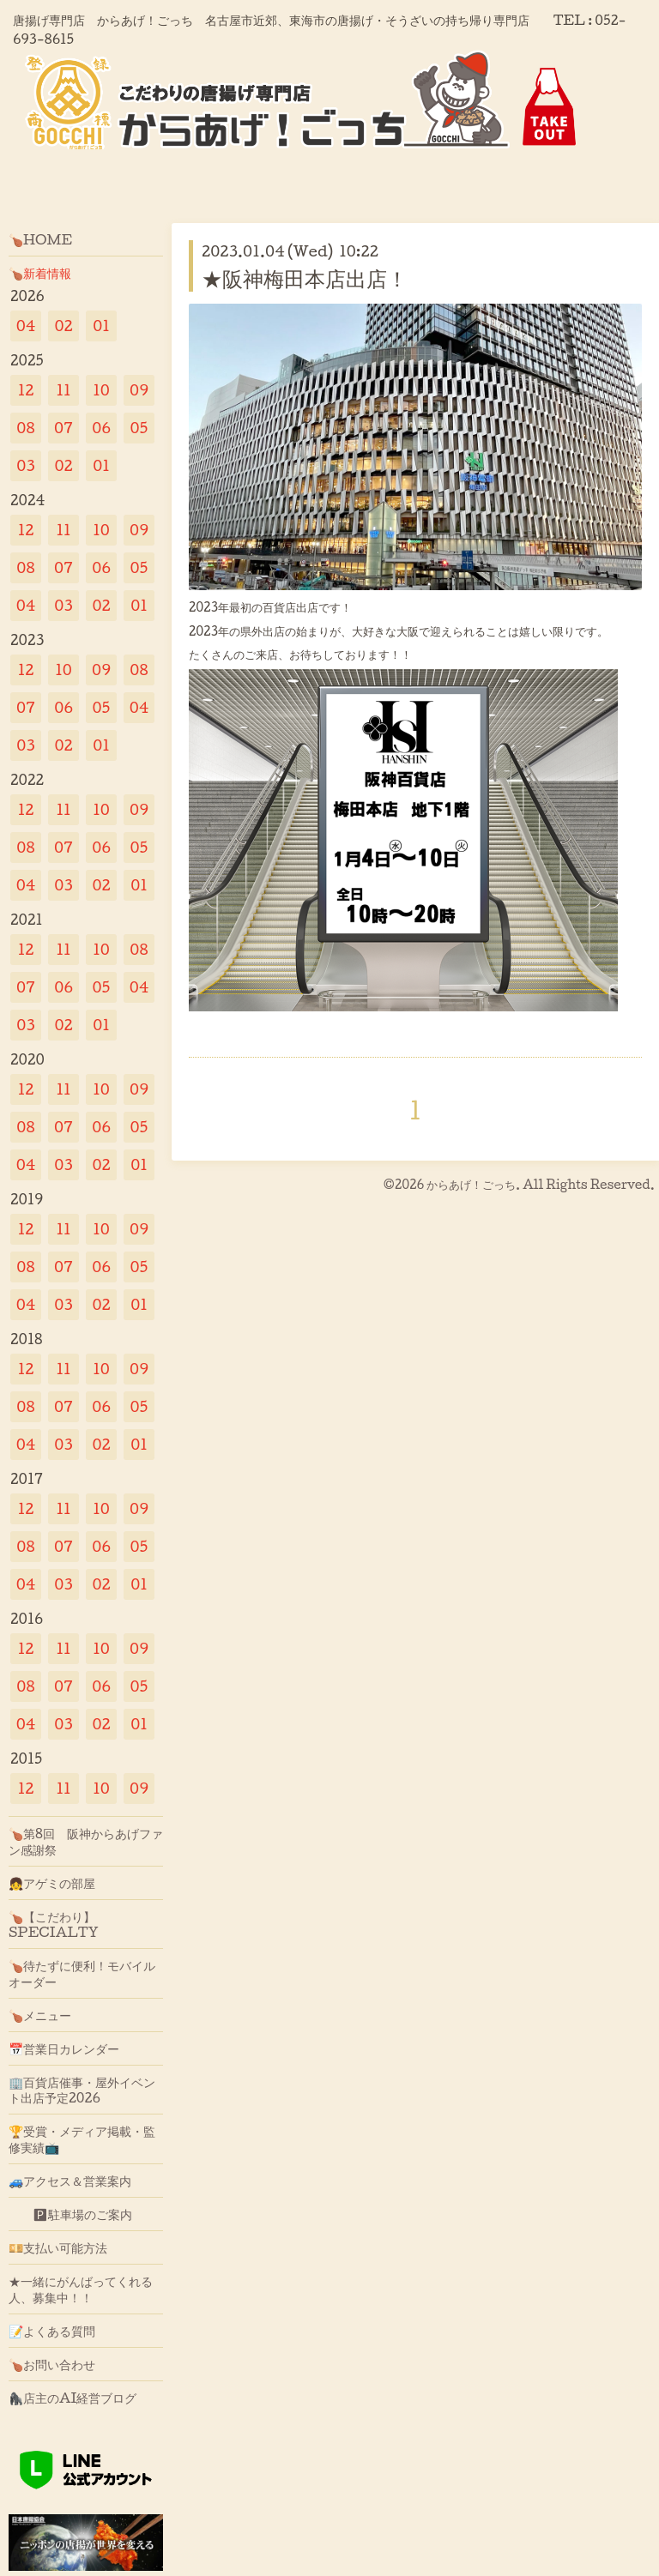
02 (63, 326)
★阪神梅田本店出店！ (305, 278)
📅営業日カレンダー (64, 2048)
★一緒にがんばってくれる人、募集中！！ (81, 2288)
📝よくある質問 (52, 2330)
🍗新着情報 (40, 273)
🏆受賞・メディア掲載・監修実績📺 (82, 2138)
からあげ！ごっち (471, 1184)
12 (26, 390)
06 (101, 428)
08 (25, 428)
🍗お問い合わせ (52, 2364)
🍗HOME (40, 239)
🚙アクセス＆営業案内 (70, 2180)
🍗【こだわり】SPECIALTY (54, 1924)
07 (63, 428)
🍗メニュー (40, 2015)
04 (26, 326)
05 (139, 428)
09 (139, 390)
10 (101, 390)
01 (101, 326)
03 (25, 465)
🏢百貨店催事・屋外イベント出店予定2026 (82, 2089)
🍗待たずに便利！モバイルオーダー (82, 1973)
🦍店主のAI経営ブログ (73, 2397)
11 (63, 390)
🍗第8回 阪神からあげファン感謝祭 (86, 1840)
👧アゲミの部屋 (52, 1883)
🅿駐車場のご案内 (70, 2214)
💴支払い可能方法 (58, 2247)
